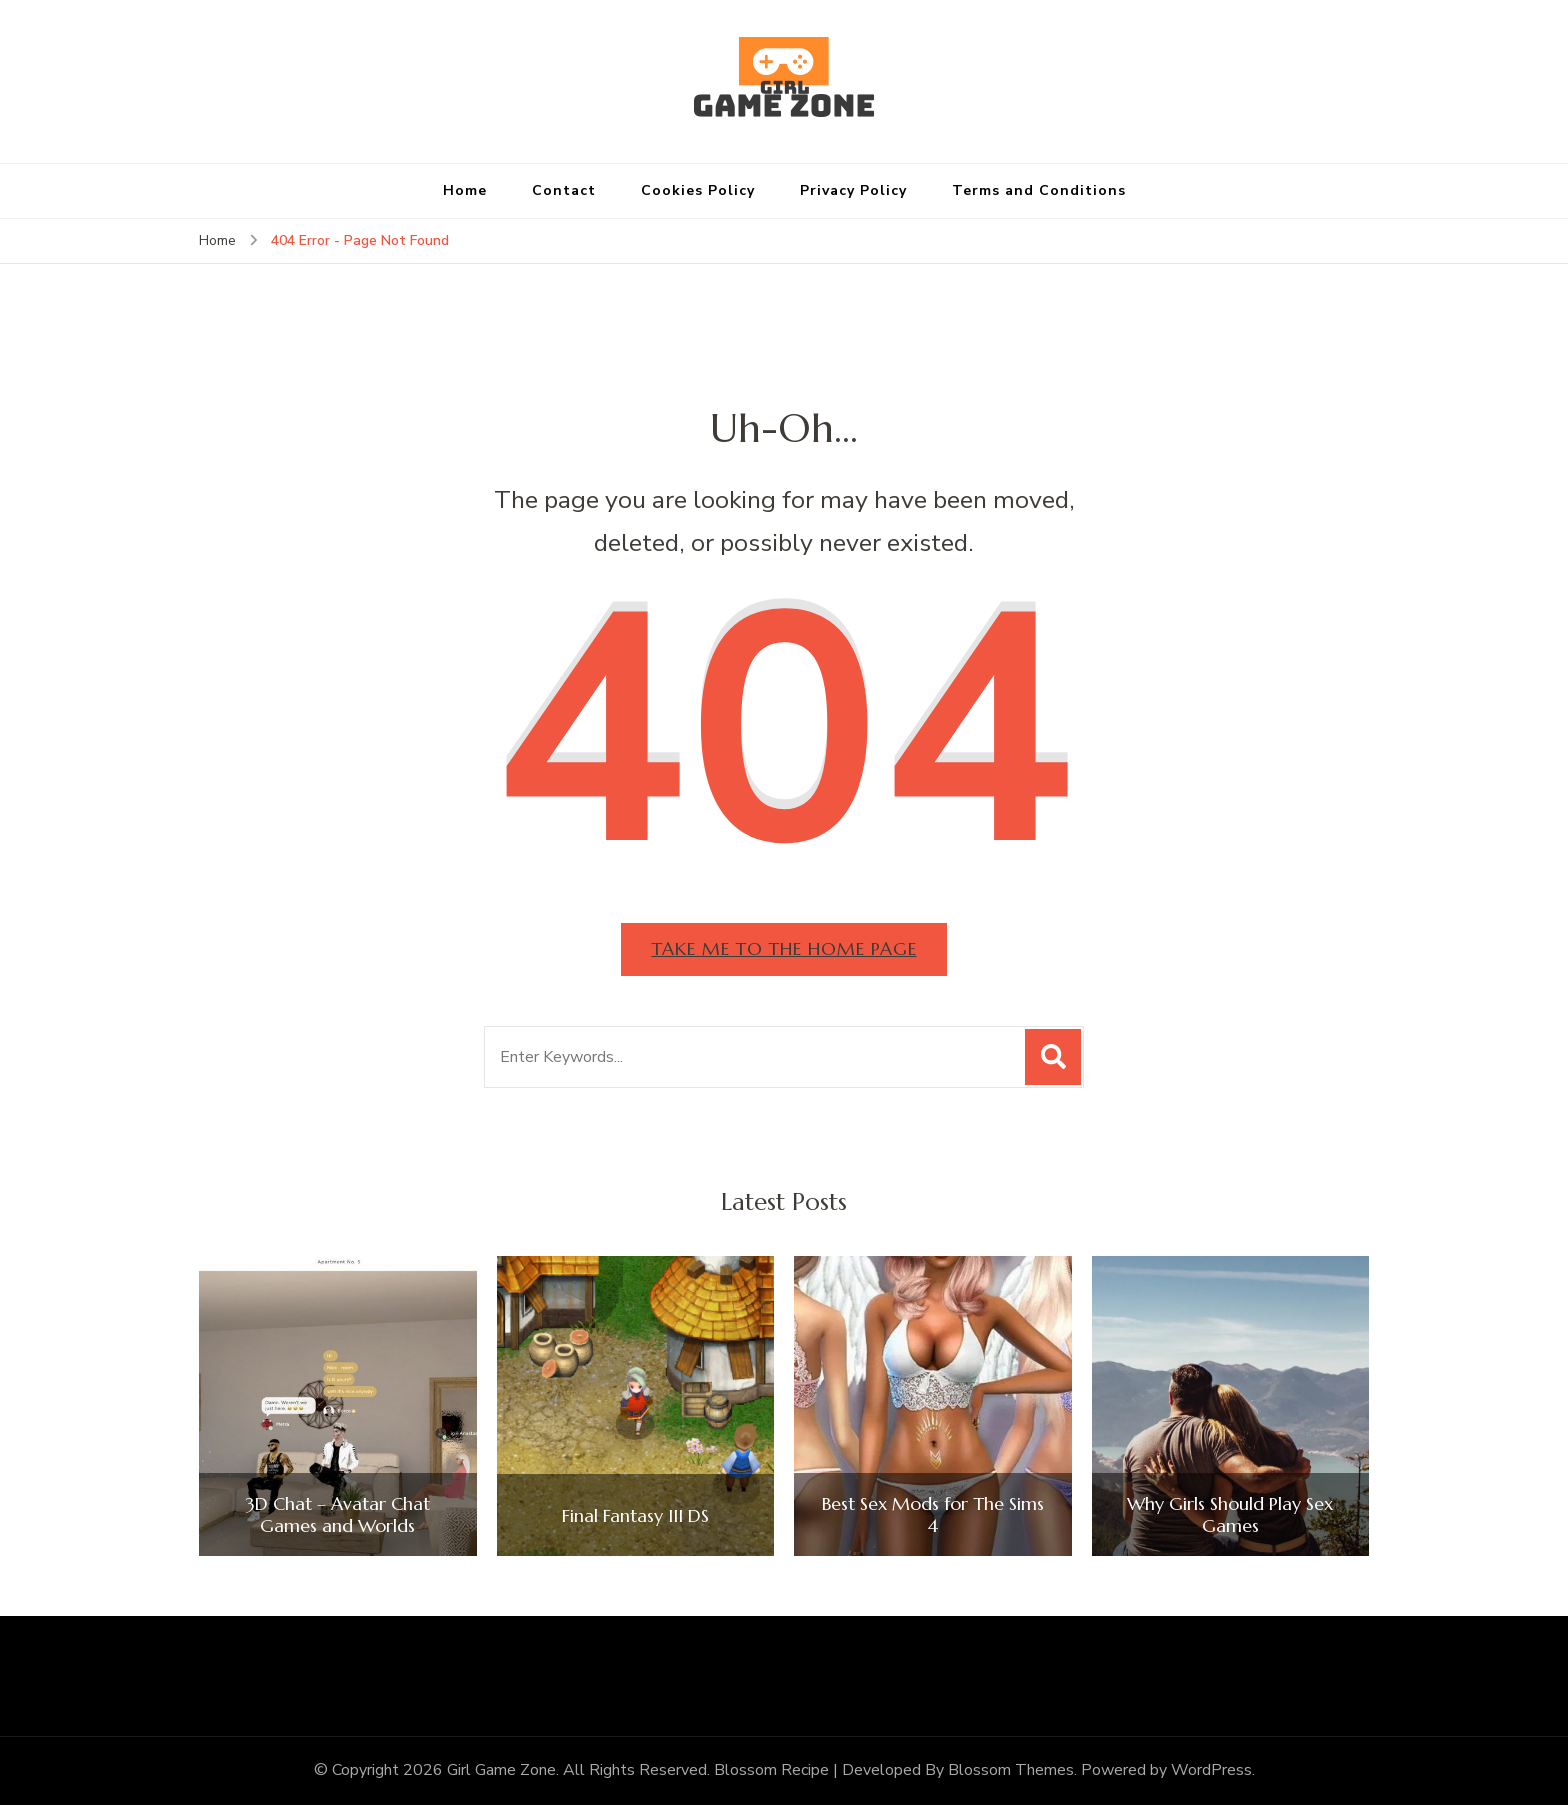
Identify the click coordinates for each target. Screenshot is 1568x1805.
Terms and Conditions (1039, 190)
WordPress (1211, 1771)
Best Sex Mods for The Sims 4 (933, 1515)
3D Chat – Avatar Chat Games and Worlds (338, 1515)
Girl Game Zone (501, 1771)
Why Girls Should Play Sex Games (1230, 1515)
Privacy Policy (853, 190)
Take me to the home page (784, 948)
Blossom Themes (1011, 1771)
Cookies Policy (698, 190)
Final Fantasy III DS (635, 1516)
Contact (564, 190)
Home (465, 190)
